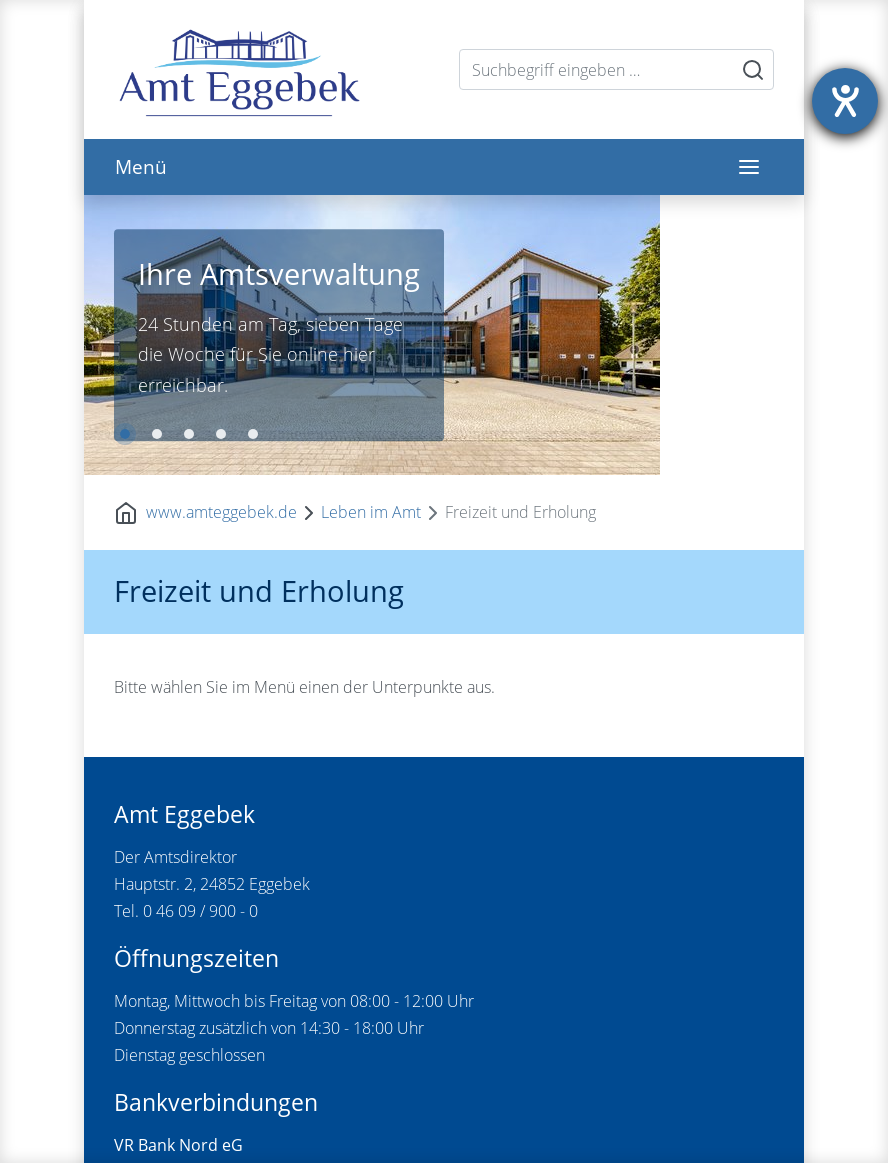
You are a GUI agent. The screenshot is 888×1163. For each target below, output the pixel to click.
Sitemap (462, 1125)
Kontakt (215, 1125)
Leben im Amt (371, 233)
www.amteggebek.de (221, 233)
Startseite (147, 1125)
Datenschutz (381, 1125)
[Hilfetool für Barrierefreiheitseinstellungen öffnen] (845, 101)
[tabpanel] (444, 195)
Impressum (290, 1125)
